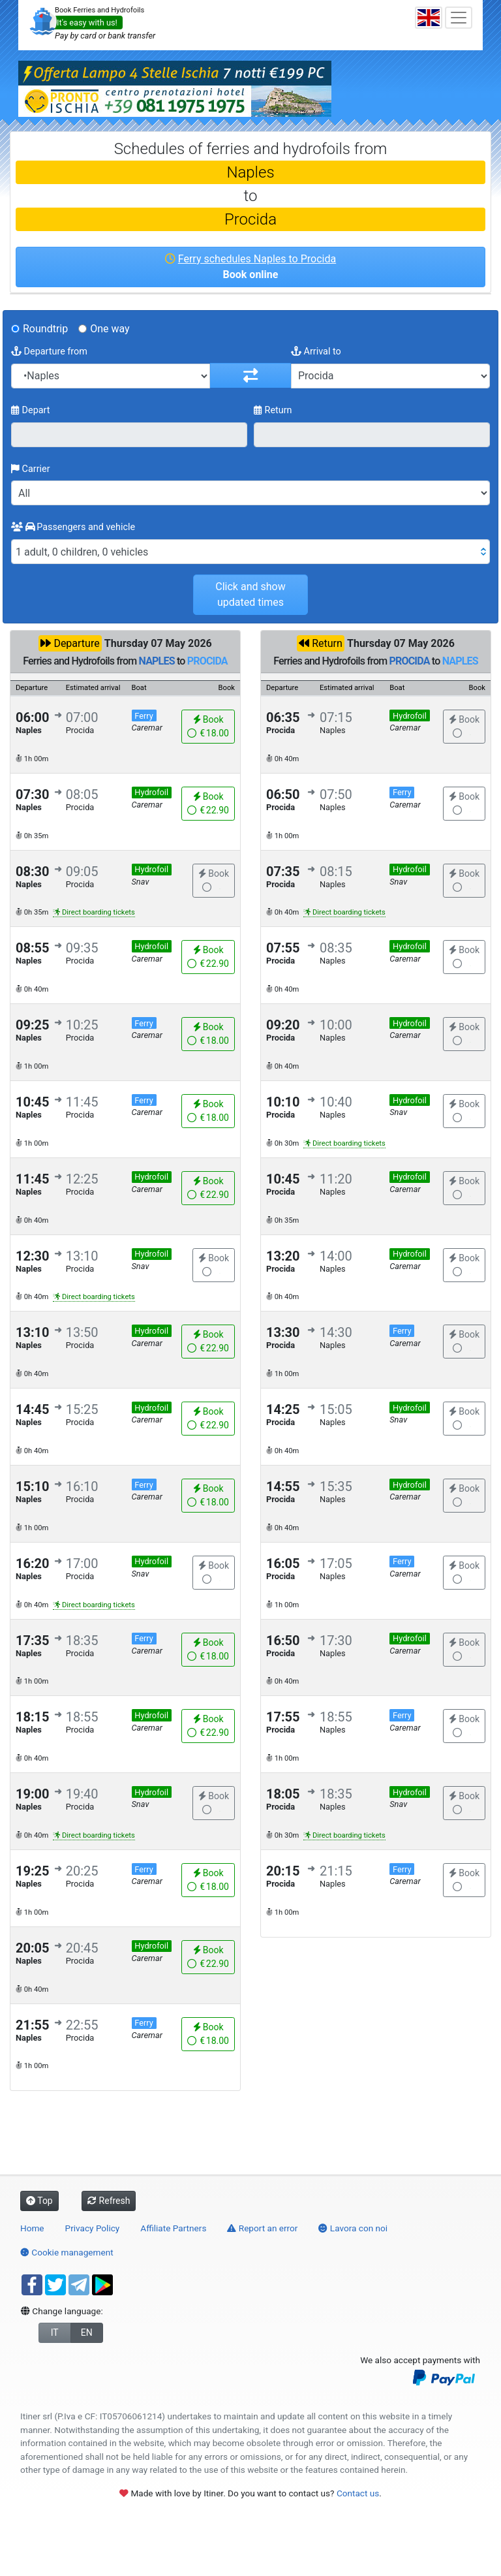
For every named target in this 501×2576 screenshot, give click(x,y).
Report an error (262, 2228)
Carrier (30, 469)
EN (87, 2332)
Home (32, 2228)
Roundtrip (45, 328)
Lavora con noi (352, 2228)
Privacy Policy (92, 2228)
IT (55, 2332)
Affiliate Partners (173, 2228)
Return (273, 410)
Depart (30, 410)
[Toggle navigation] (458, 18)
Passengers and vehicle (73, 527)
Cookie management (67, 2252)
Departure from (49, 351)
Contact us (358, 2493)
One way (109, 328)
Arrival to (316, 351)
